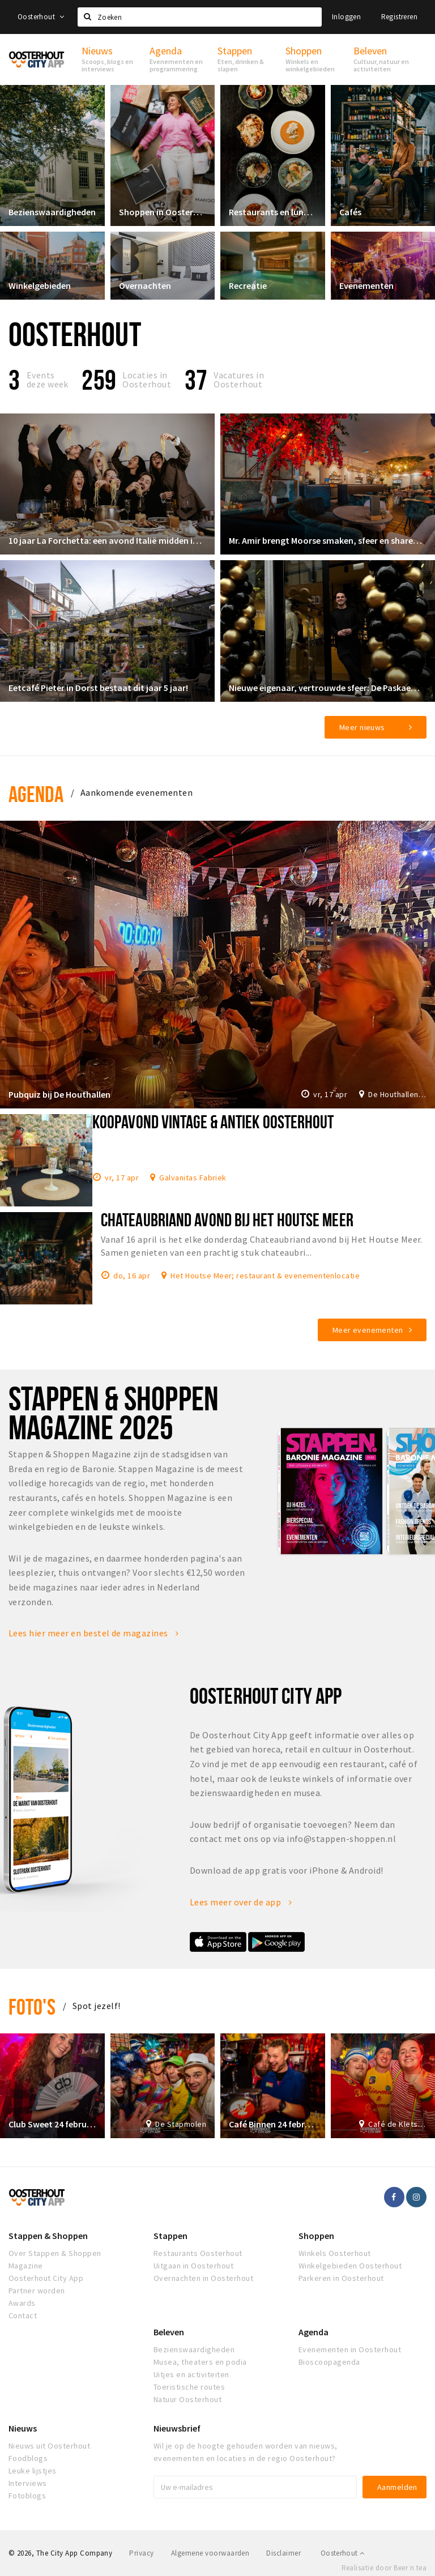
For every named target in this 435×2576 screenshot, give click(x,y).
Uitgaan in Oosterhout (193, 2266)
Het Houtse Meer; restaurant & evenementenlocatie (265, 1275)
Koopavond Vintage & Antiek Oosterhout (213, 1121)
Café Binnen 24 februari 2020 (273, 2124)
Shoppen (316, 2235)
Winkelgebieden (39, 285)
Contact (22, 2315)
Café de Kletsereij (397, 2124)
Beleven (168, 2332)
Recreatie (248, 285)
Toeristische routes (189, 2387)
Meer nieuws (362, 727)
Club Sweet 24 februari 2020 (52, 2124)
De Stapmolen (180, 2124)
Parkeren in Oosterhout (341, 2278)
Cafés (350, 211)
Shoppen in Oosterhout (163, 211)
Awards (22, 2303)
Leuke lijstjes (32, 2471)
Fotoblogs (27, 2495)
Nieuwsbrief (177, 2428)
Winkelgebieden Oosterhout (350, 2266)
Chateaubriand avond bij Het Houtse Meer (227, 1219)
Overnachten (145, 285)
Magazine (25, 2266)
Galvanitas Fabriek (193, 1177)
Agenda (35, 794)
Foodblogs (28, 2458)
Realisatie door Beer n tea (384, 2568)
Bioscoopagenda (329, 2362)
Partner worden (36, 2290)
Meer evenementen (367, 1330)
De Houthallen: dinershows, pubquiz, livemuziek (397, 1094)
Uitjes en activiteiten (191, 2374)
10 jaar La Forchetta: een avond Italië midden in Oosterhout (107, 540)
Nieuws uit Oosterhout (49, 2446)
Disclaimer (283, 2553)
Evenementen (366, 285)
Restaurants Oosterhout (197, 2253)
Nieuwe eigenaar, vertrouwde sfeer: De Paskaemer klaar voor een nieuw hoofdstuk (328, 687)
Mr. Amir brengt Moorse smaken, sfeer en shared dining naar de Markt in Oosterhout (328, 540)
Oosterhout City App (45, 2278)
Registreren (399, 17)
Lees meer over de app (241, 1902)
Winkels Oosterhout (334, 2253)
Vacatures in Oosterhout (239, 379)
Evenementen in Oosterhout (349, 2349)
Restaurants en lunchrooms (273, 211)
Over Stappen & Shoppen (54, 2253)
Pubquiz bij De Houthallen (59, 1094)
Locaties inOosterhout (146, 379)
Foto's (32, 2006)
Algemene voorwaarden (210, 2553)
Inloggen (346, 17)
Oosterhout (41, 17)
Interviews (27, 2483)
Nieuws (22, 2428)
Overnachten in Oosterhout (203, 2278)
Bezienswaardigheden (52, 211)
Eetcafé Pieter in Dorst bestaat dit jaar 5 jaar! (98, 687)
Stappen (170, 2235)
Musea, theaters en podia (200, 2362)
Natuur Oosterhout (187, 2399)
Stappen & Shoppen (48, 2235)
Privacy (141, 2553)
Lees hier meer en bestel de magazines (93, 1633)
